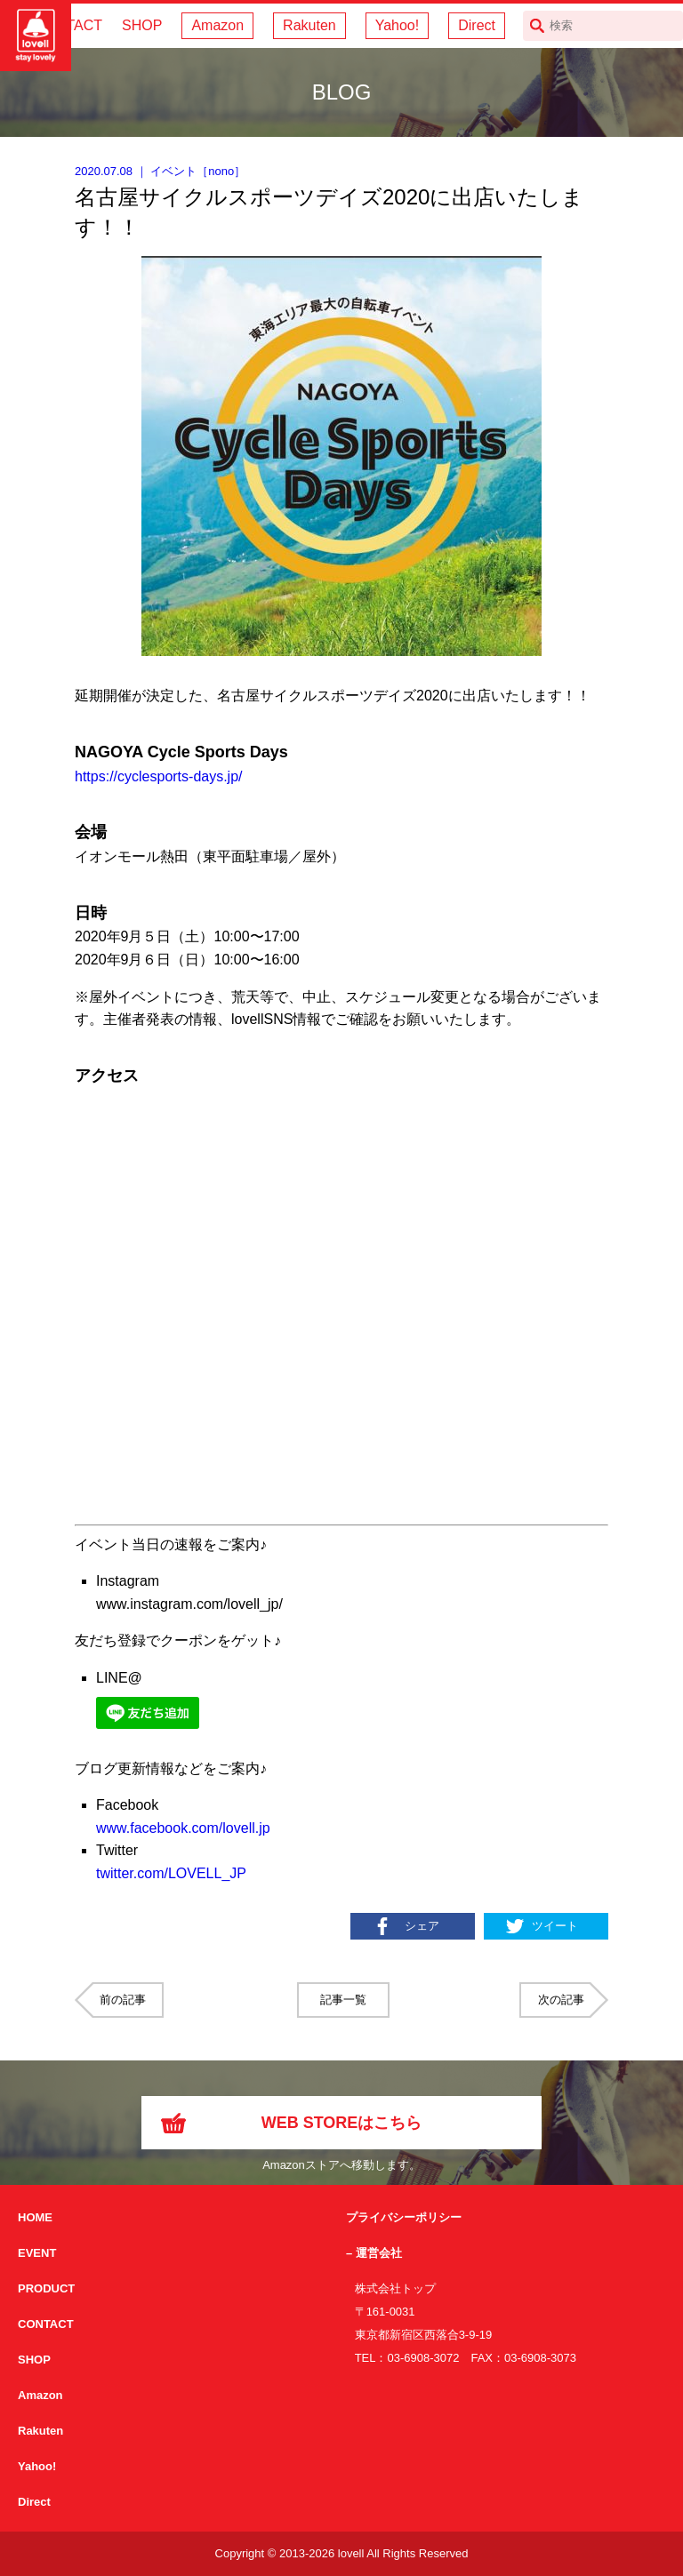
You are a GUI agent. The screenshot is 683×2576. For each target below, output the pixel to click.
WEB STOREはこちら (341, 2123)
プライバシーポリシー (404, 2217)
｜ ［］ (160, 171)
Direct (476, 25)
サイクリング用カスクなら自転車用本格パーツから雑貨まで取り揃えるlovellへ (35, 35)
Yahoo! (397, 25)
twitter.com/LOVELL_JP (171, 1873)
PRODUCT (46, 2288)
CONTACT (46, 2324)
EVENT (37, 2253)
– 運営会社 (374, 2253)
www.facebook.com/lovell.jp (183, 1828)
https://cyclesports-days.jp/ (159, 776)
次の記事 (561, 1999)
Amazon (217, 25)
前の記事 (123, 1999)
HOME (35, 2217)
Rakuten (309, 25)
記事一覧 (343, 1999)
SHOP (142, 25)
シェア (422, 1925)
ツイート (555, 1925)
